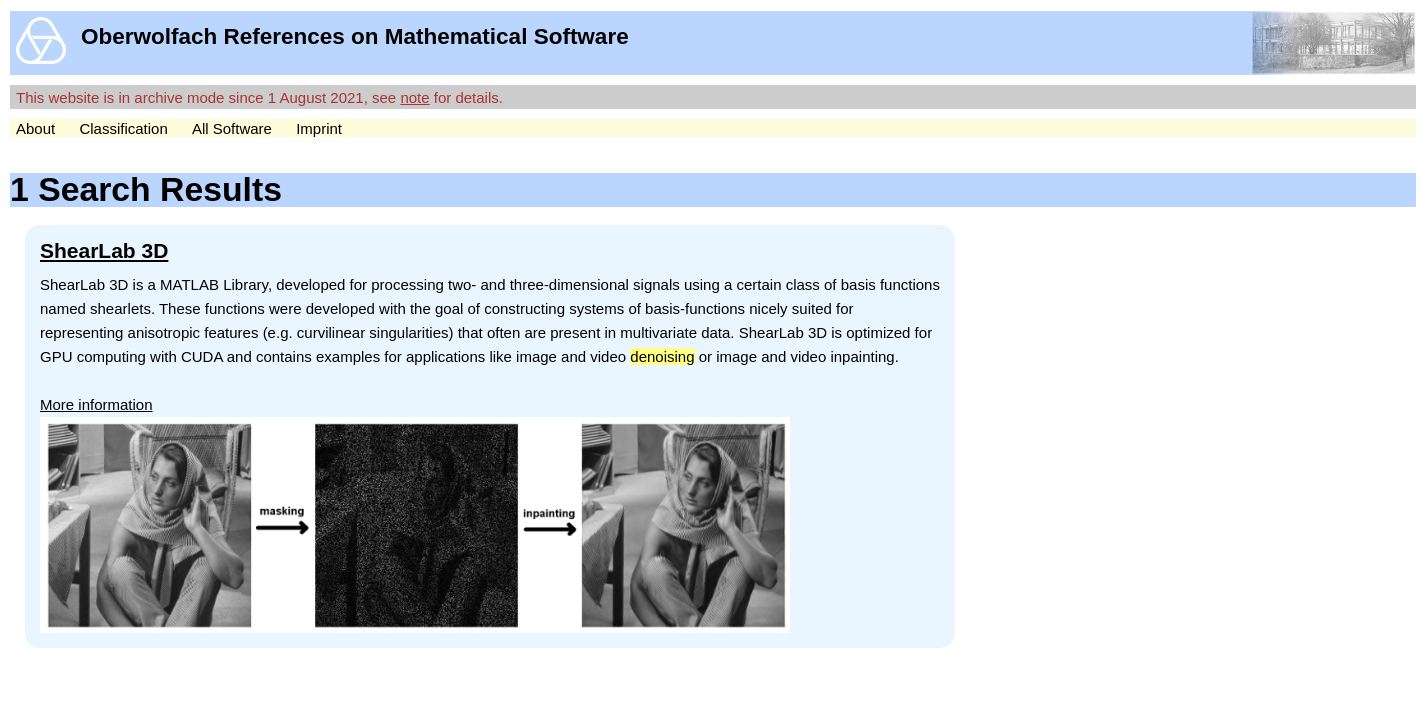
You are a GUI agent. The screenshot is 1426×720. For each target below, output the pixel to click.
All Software (232, 128)
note (414, 97)
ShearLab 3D (104, 250)
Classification (123, 128)
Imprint (319, 128)
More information (96, 404)
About (35, 128)
